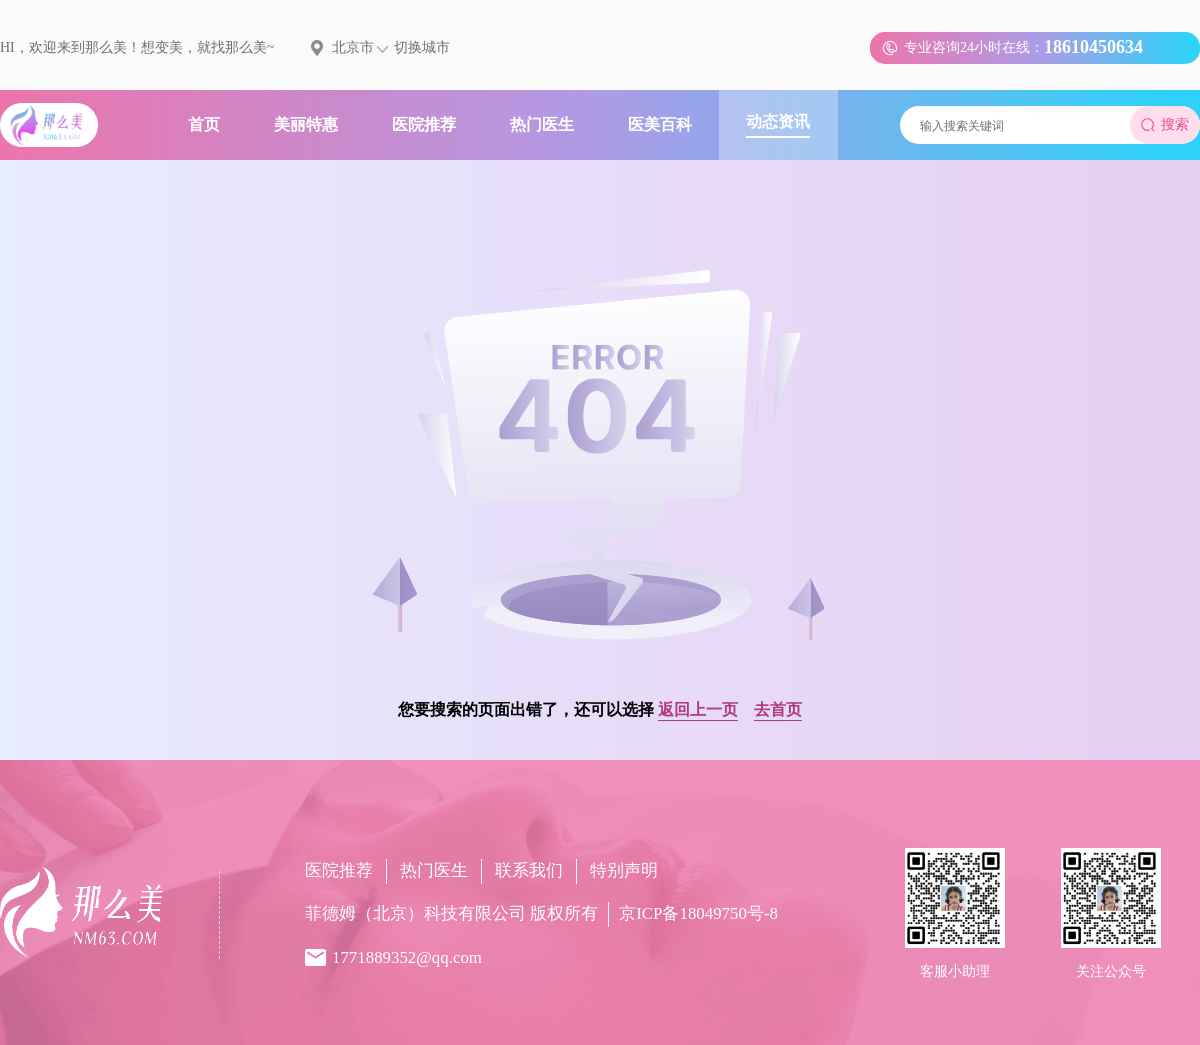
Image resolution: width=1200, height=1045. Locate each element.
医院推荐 (339, 870)
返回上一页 (698, 709)
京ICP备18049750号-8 (698, 913)
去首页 (778, 709)
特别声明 (624, 870)
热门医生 (434, 870)
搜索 (1165, 124)
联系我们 (529, 870)
